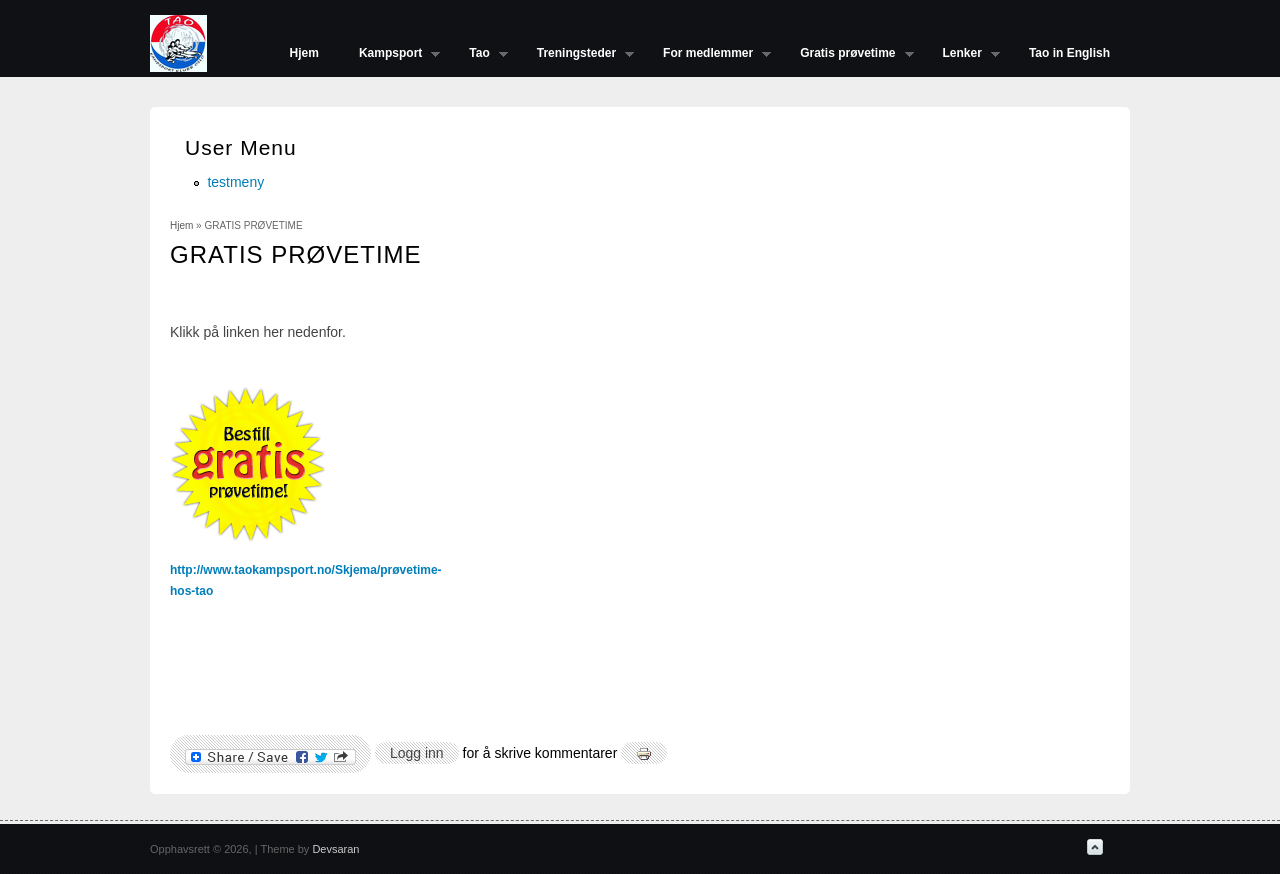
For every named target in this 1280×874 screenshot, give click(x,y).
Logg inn (417, 753)
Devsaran (335, 849)
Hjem (304, 53)
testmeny (235, 182)
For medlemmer (707, 55)
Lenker (961, 55)
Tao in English (1069, 53)
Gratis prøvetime (846, 55)
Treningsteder (575, 55)
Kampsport (389, 55)
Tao (478, 55)
